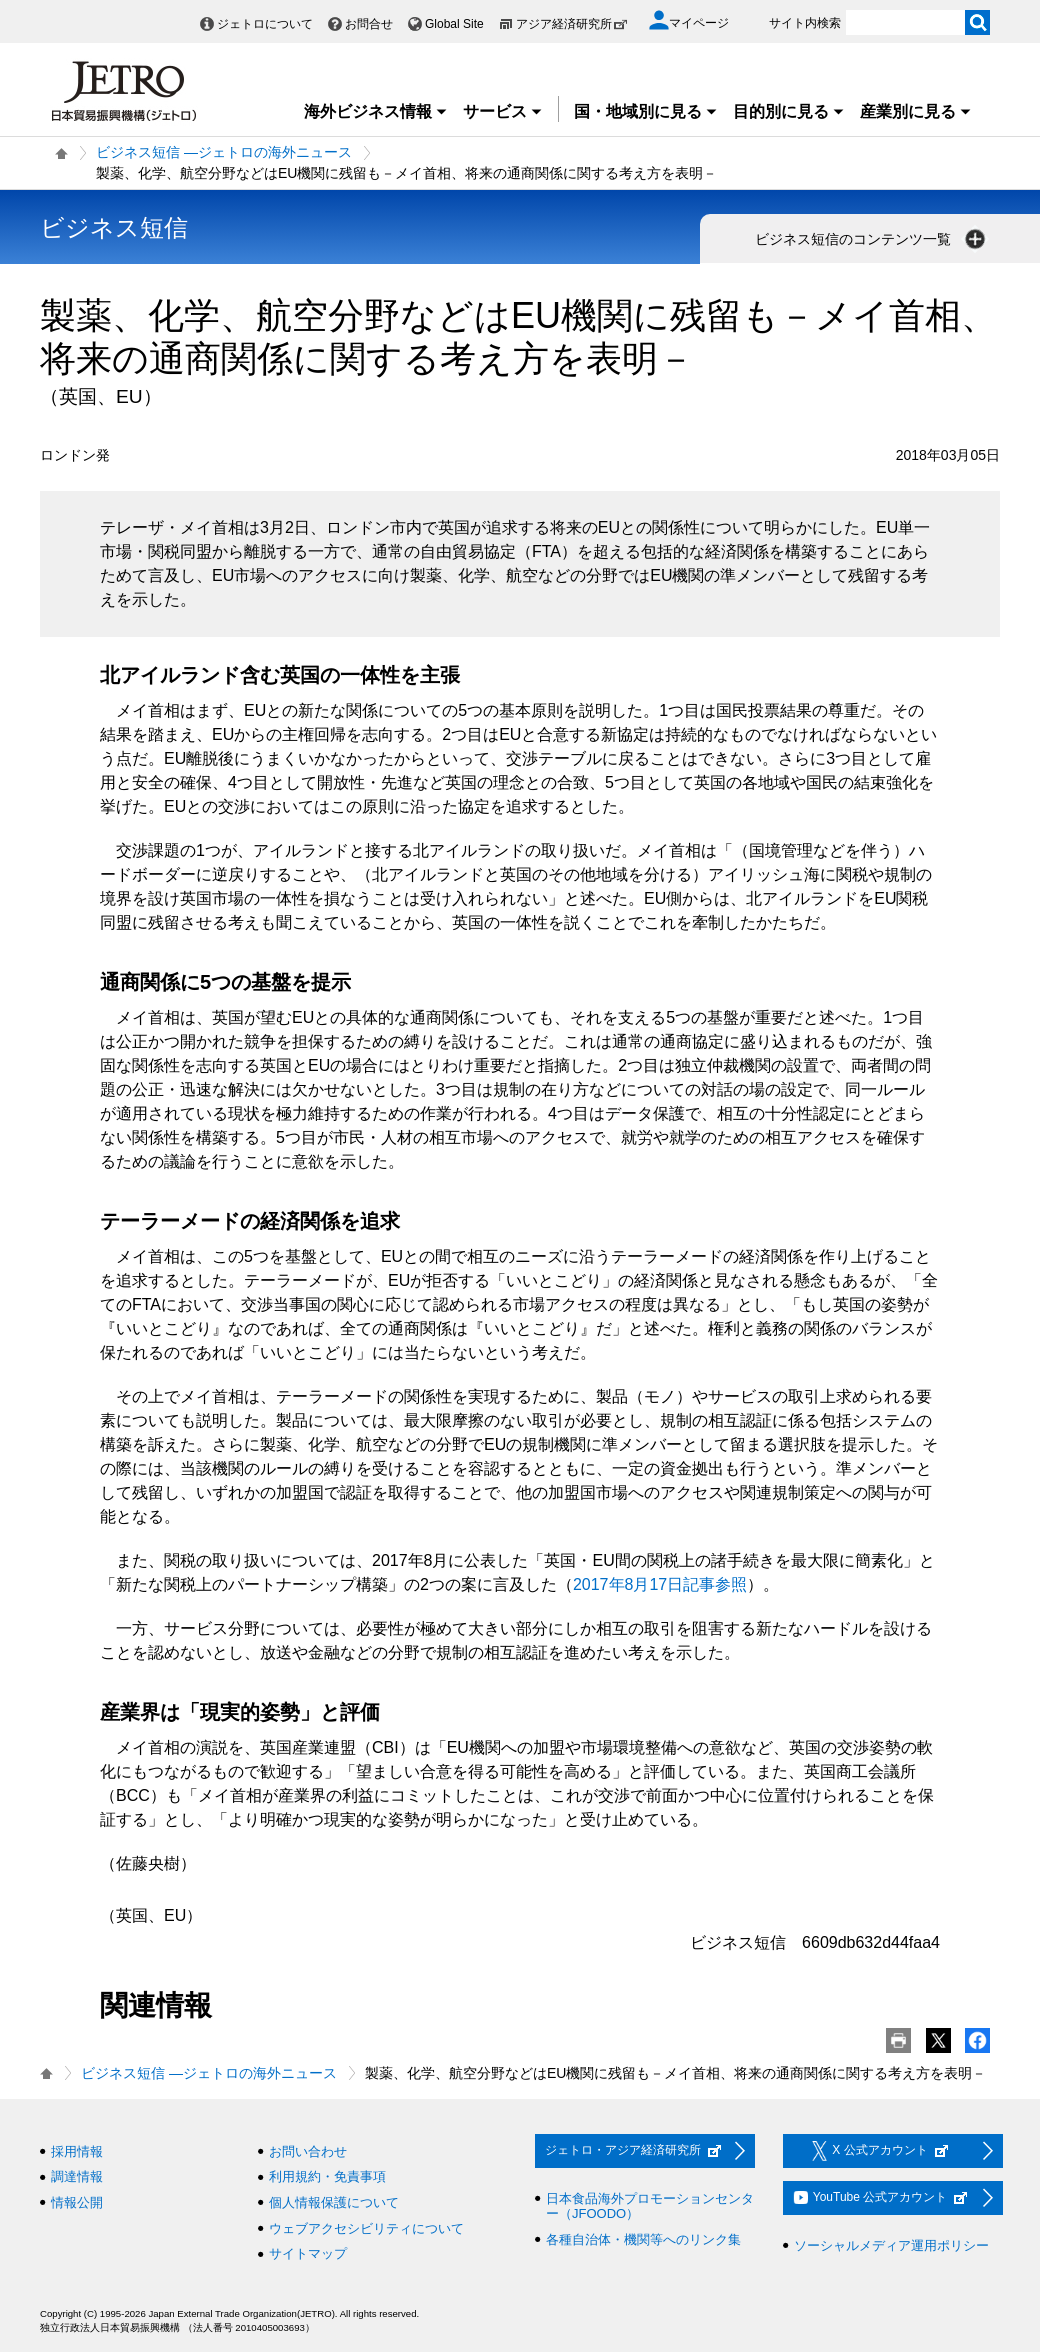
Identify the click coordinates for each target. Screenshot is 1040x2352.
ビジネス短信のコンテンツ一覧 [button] (872, 239)
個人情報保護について (334, 2202)
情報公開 (77, 2202)
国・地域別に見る (646, 111)
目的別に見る (789, 111)
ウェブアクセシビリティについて (366, 2228)
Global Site (454, 24)
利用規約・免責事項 (327, 2176)
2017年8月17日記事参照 (660, 1584)
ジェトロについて (265, 24)
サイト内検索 (805, 23)
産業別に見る (916, 111)
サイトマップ (308, 2253)
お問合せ (369, 24)
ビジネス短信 (114, 227)
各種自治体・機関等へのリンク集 (643, 2239)
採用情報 (77, 2151)
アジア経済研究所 (572, 24)
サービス (503, 111)
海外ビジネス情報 (376, 111)
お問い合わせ (308, 2151)
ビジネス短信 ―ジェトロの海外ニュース (224, 152)
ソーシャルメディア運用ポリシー (891, 2245)
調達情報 (77, 2176)
